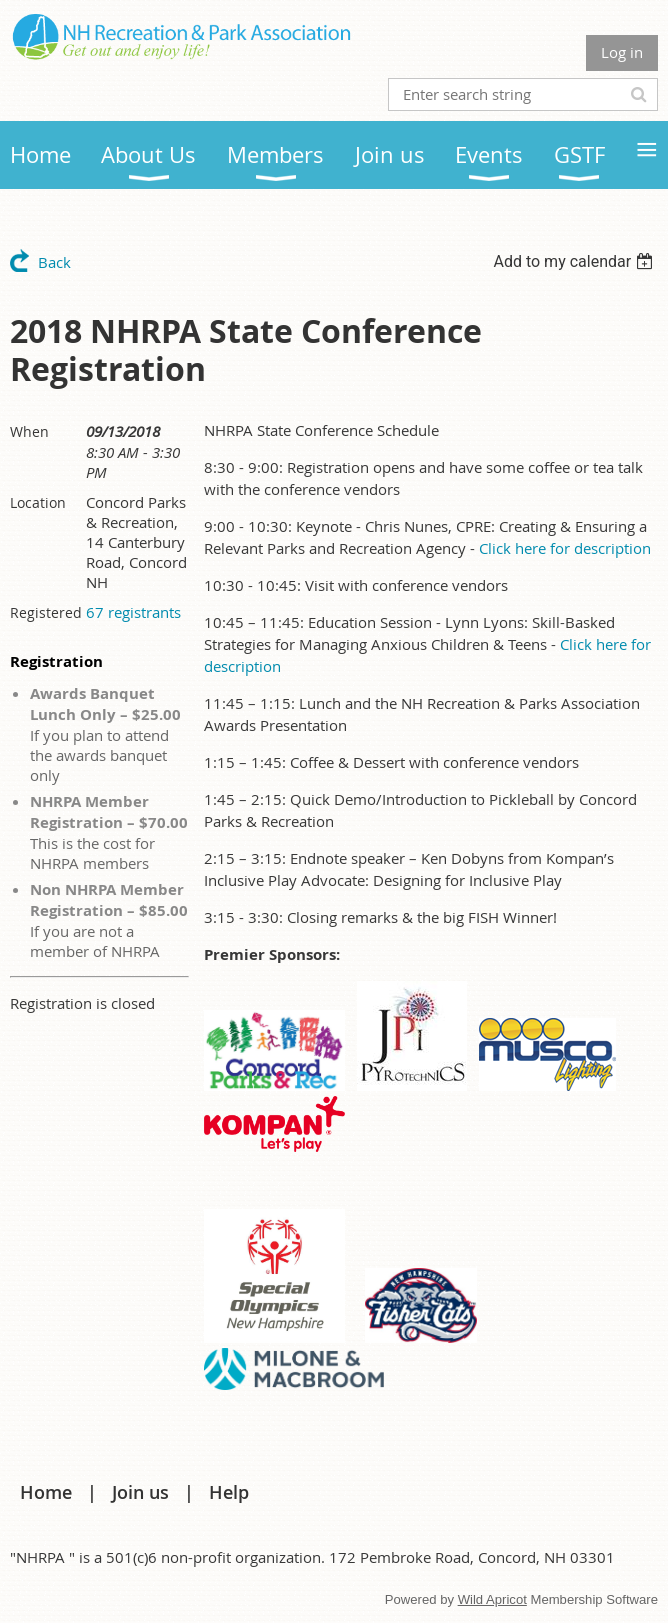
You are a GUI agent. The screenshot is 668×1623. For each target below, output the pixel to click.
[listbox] (575, 261)
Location (38, 502)
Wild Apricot (492, 1599)
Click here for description (565, 548)
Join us (140, 1492)
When (29, 431)
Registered (46, 612)
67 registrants (133, 612)
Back (54, 262)
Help (229, 1492)
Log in (622, 52)
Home (46, 1492)
